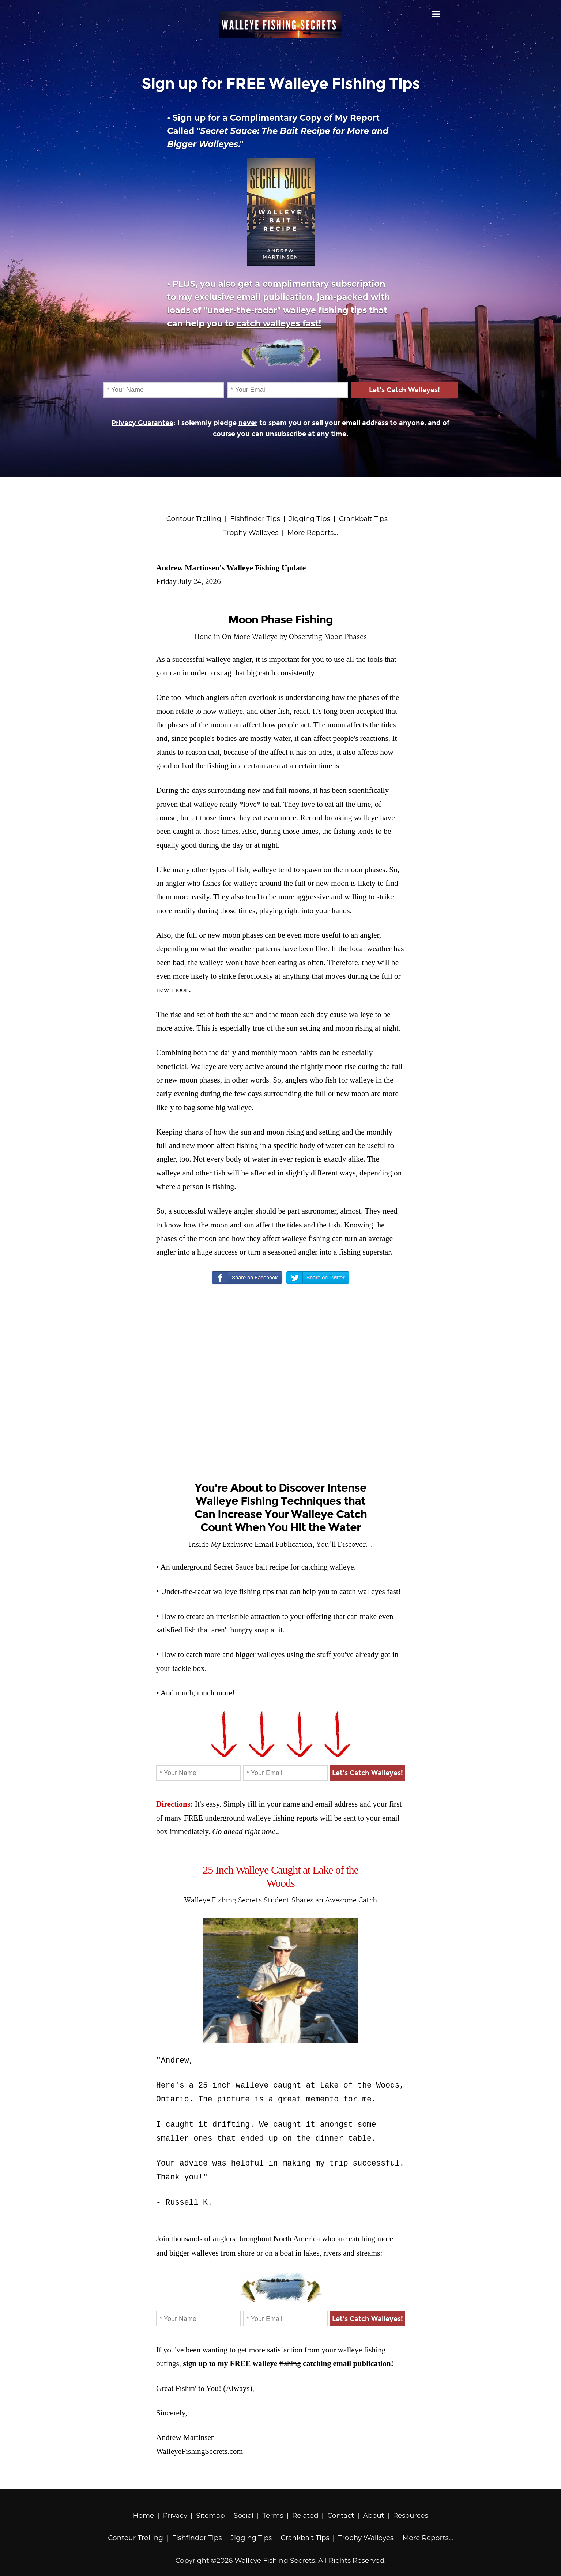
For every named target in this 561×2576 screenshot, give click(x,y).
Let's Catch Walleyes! (404, 390)
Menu (436, 14)
